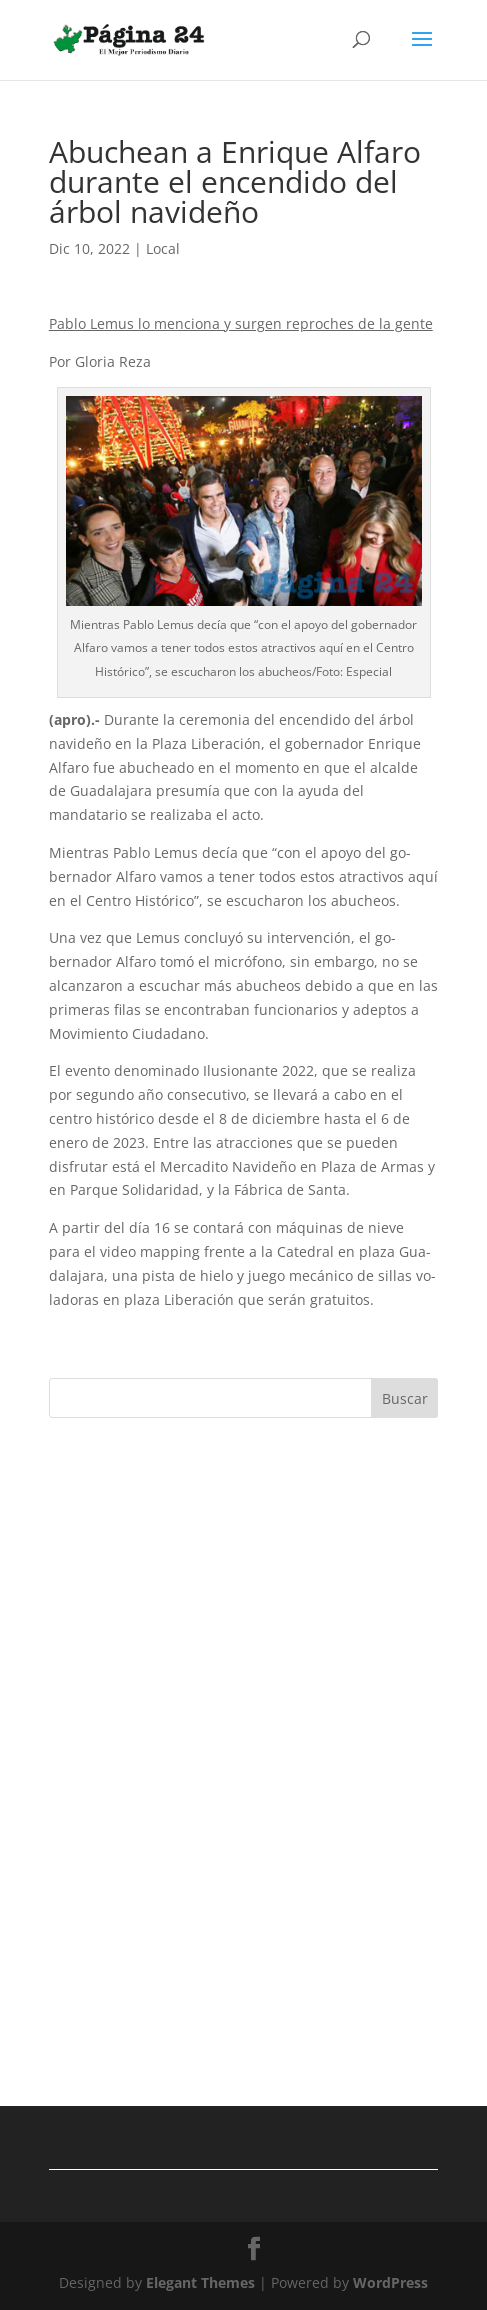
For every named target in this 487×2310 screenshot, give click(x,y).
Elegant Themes (200, 2282)
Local (163, 248)
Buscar (405, 1398)
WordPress (390, 2282)
